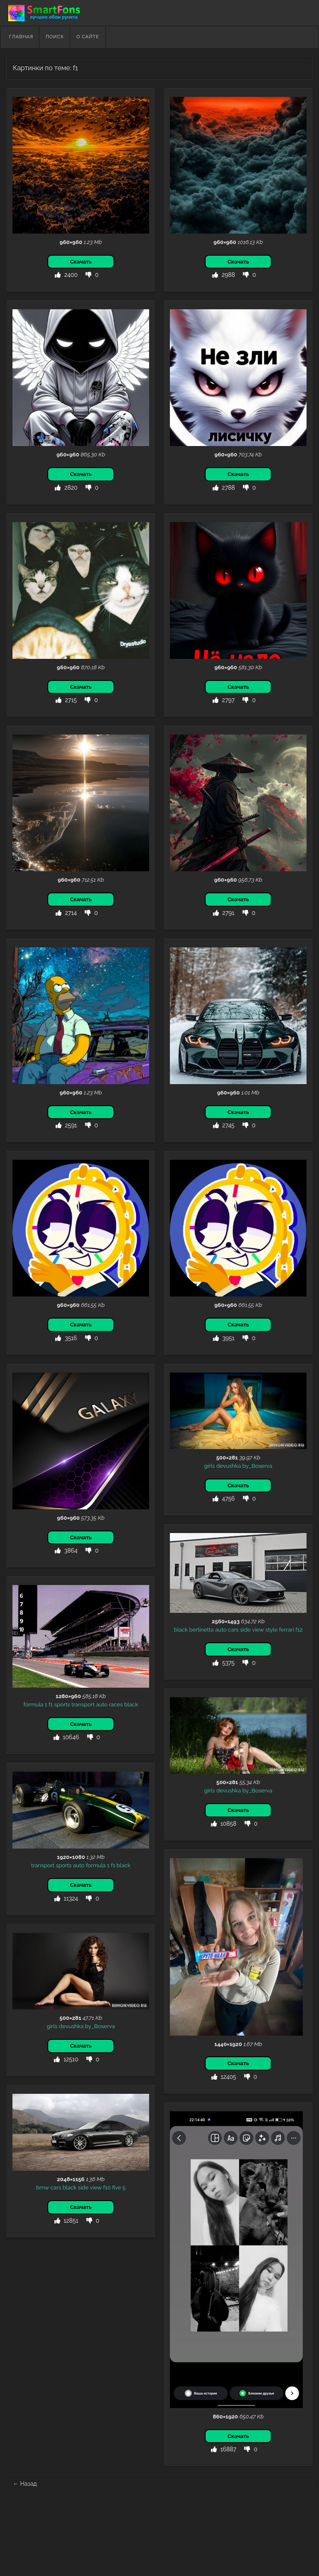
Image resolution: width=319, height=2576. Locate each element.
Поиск (55, 36)
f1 (51, 1704)
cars (233, 1629)
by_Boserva (257, 1465)
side (245, 1629)
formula (34, 1704)
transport (83, 1704)
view (258, 1629)
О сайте (87, 36)
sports (62, 1704)
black (181, 1629)
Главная (21, 36)
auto (220, 1629)
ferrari (286, 1629)
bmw (42, 2187)
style (271, 1629)
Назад (25, 2483)
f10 (106, 2187)
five (116, 2187)
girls (209, 1465)
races (116, 1704)
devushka (228, 1465)
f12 (298, 1629)
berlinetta (201, 1629)
